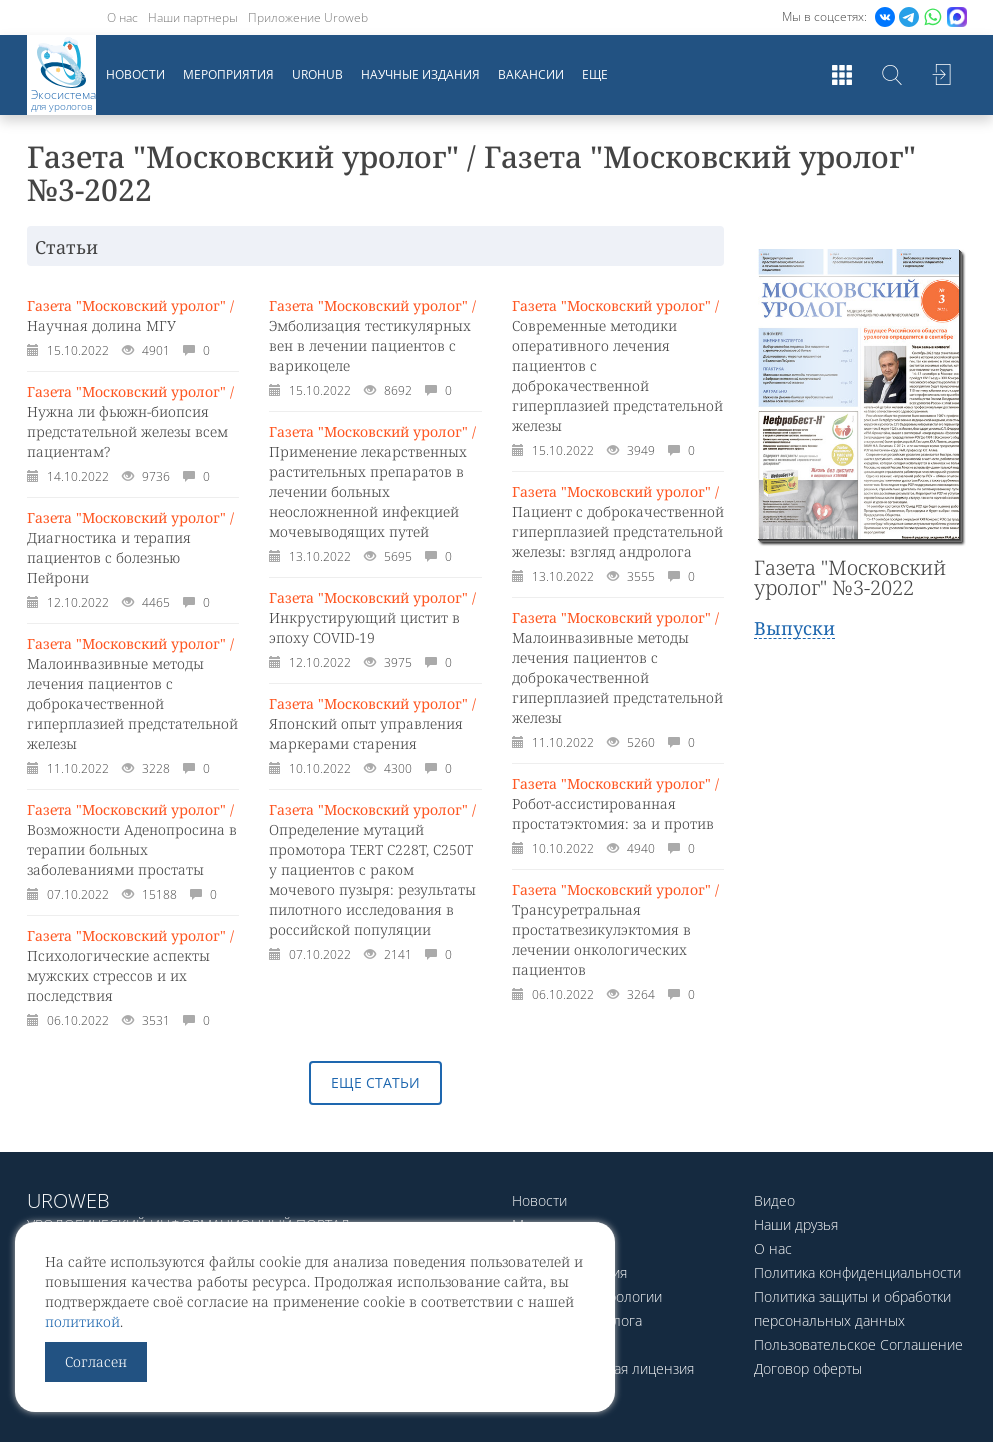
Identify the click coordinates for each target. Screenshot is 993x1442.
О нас (122, 17)
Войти (942, 75)
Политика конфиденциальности (857, 1272)
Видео (774, 1200)
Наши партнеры (193, 17)
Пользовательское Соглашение (858, 1344)
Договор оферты (808, 1368)
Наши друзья (796, 1224)
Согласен (96, 1361)
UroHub (317, 74)
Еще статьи (375, 1082)
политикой (82, 1321)
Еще (595, 74)
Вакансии (531, 74)
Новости (135, 74)
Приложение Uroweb (308, 17)
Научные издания (420, 74)
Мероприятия (228, 74)
